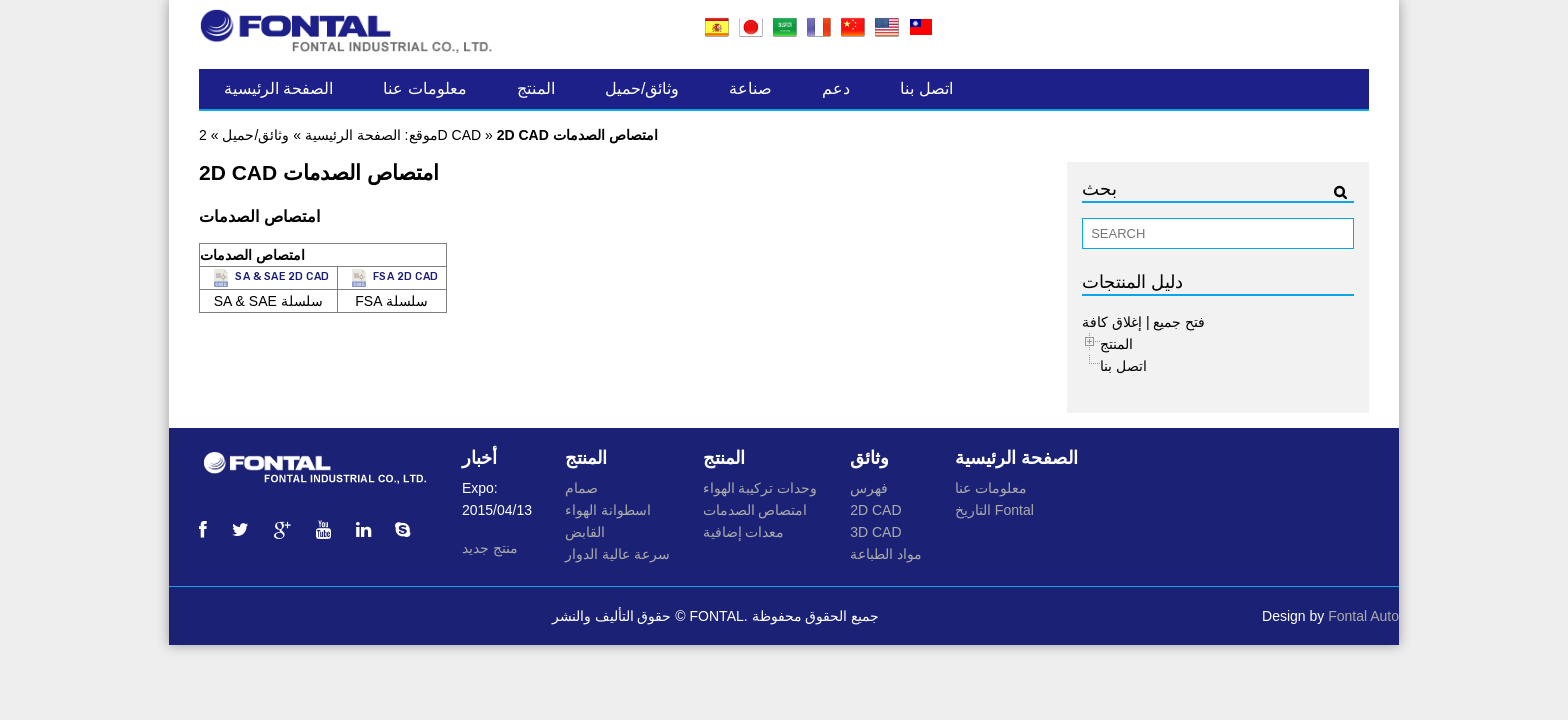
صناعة (750, 88)
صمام (581, 488)
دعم (836, 88)
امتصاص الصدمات (755, 510)
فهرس (869, 488)
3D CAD (875, 532)
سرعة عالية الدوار (617, 554)
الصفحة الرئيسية (278, 88)
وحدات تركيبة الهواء (760, 488)
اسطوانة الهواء (608, 510)
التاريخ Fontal (994, 510)
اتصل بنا (926, 88)
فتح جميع (1179, 322)
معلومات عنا (424, 88)
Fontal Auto (1363, 616)
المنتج (536, 88)
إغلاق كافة (1112, 322)
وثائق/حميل (642, 88)
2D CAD (875, 510)
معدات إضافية (744, 532)
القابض (585, 532)
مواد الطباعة (886, 554)
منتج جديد (490, 548)
